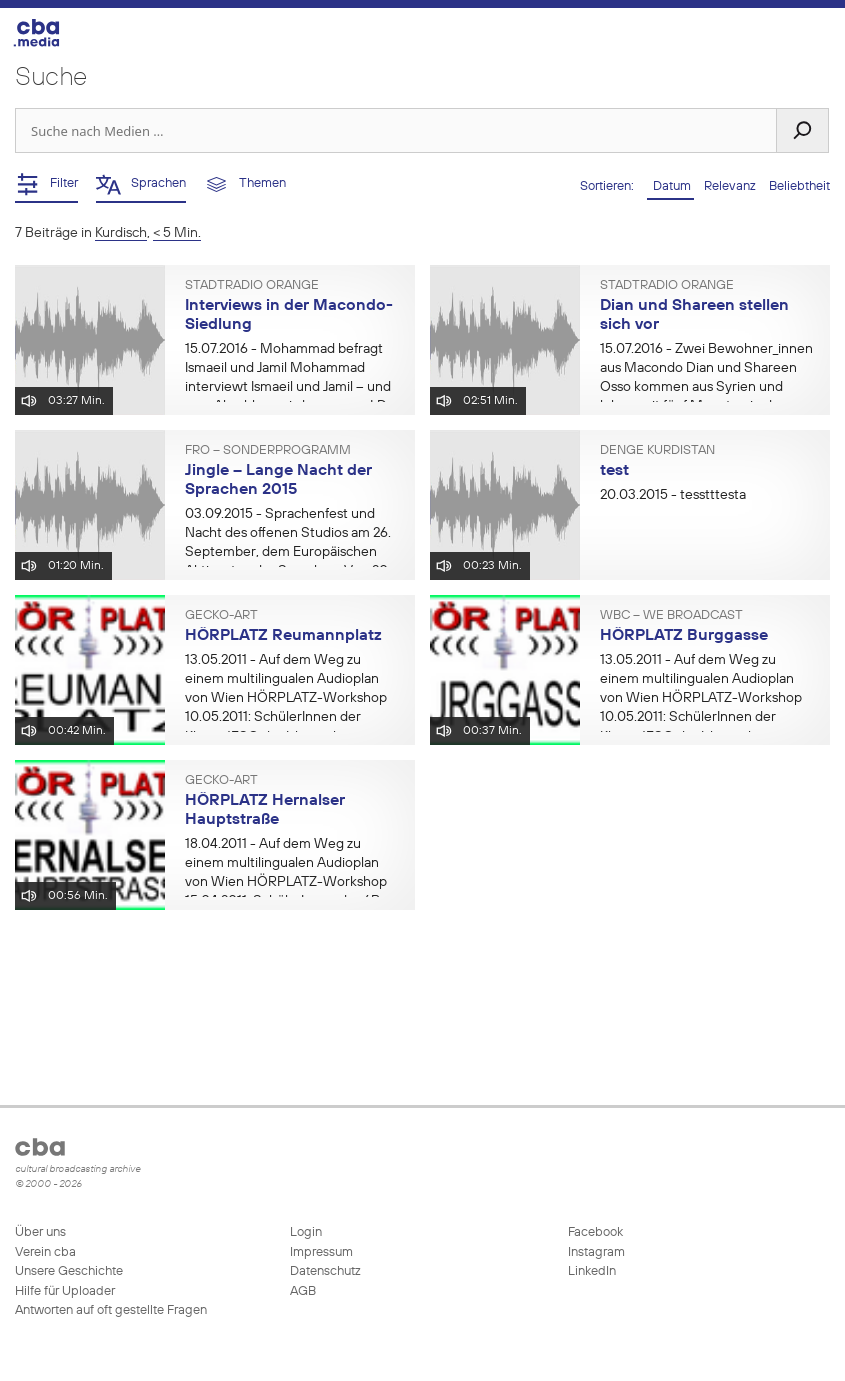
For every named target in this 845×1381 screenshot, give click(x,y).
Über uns (40, 1232)
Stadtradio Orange (252, 286)
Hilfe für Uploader (65, 1291)
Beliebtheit (799, 186)
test (614, 471)
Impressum (321, 1252)
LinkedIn (590, 1271)
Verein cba (45, 1252)
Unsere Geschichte (69, 1271)
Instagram (595, 1252)
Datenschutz (325, 1271)
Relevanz (731, 186)
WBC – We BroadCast (671, 616)
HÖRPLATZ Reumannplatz (283, 636)
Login (306, 1232)
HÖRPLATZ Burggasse (684, 636)
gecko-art (221, 616)
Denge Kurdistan (657, 451)
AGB (303, 1291)
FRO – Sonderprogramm (268, 451)
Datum (670, 186)
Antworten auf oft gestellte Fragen (111, 1310)
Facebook (594, 1232)
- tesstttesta (673, 495)
